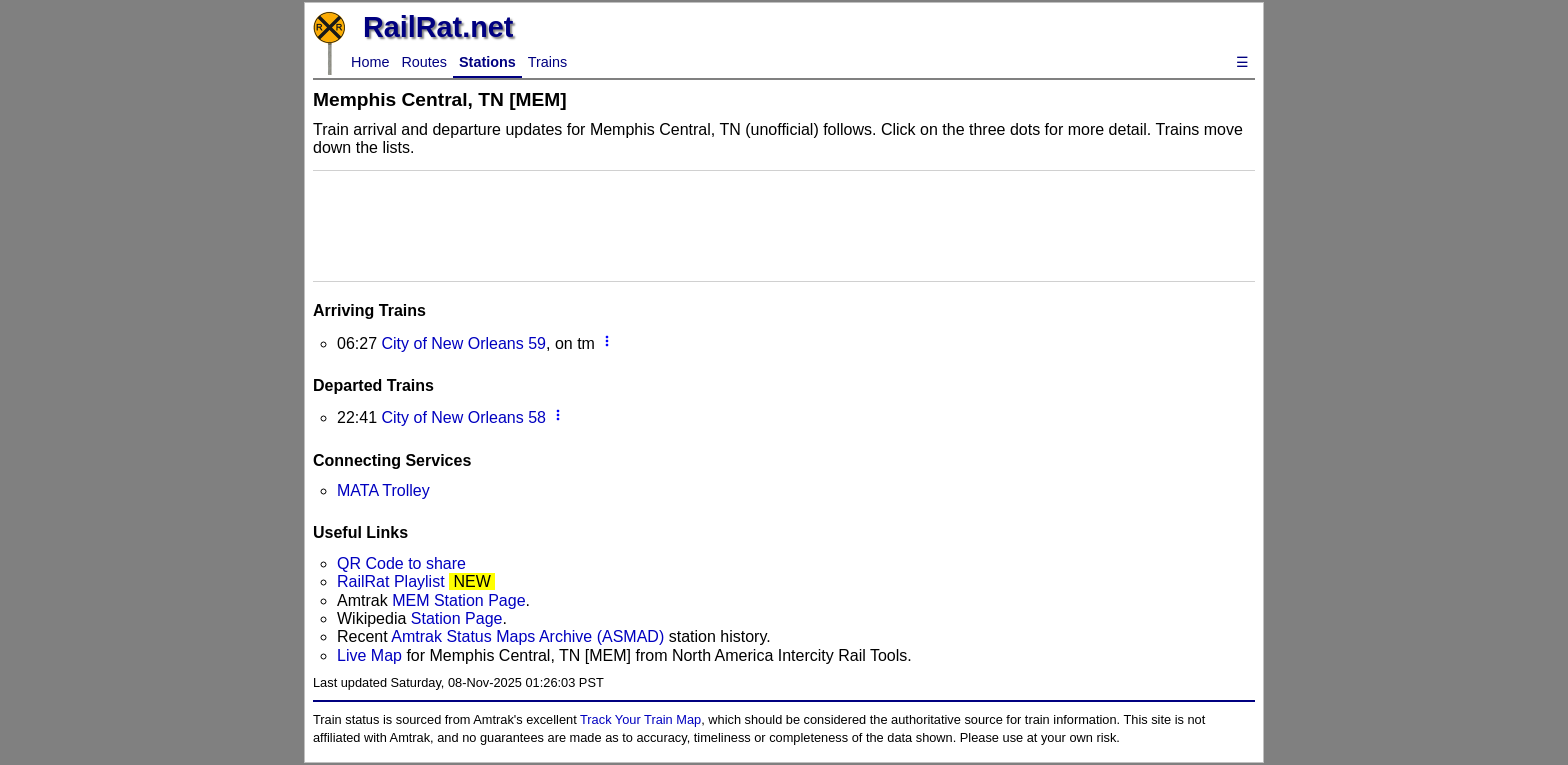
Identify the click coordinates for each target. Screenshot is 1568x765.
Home (370, 62)
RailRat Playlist (391, 581)
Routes (424, 62)
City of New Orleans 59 (463, 343)
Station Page (457, 618)
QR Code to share (401, 563)
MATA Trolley (383, 490)
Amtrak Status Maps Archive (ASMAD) (527, 636)
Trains (547, 62)
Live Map (371, 655)
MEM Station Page (458, 600)
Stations (487, 62)
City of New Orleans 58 (463, 417)
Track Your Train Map (640, 719)
